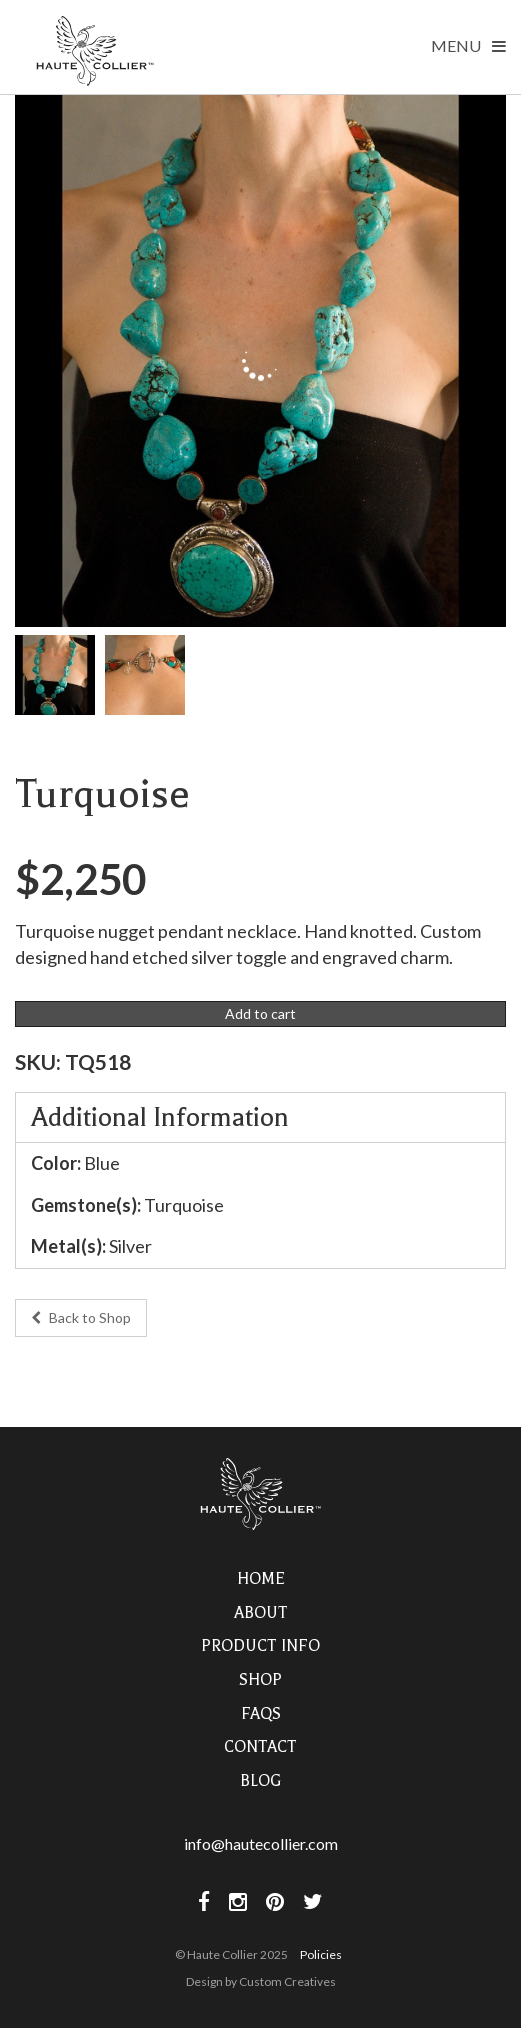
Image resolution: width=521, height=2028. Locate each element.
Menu (468, 45)
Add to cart (260, 1013)
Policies (321, 1954)
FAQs (261, 1714)
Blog (260, 1781)
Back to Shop (81, 1317)
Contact (260, 1747)
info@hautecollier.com (261, 1843)
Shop (260, 1680)
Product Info (260, 1646)
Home (261, 1579)
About (261, 1613)
